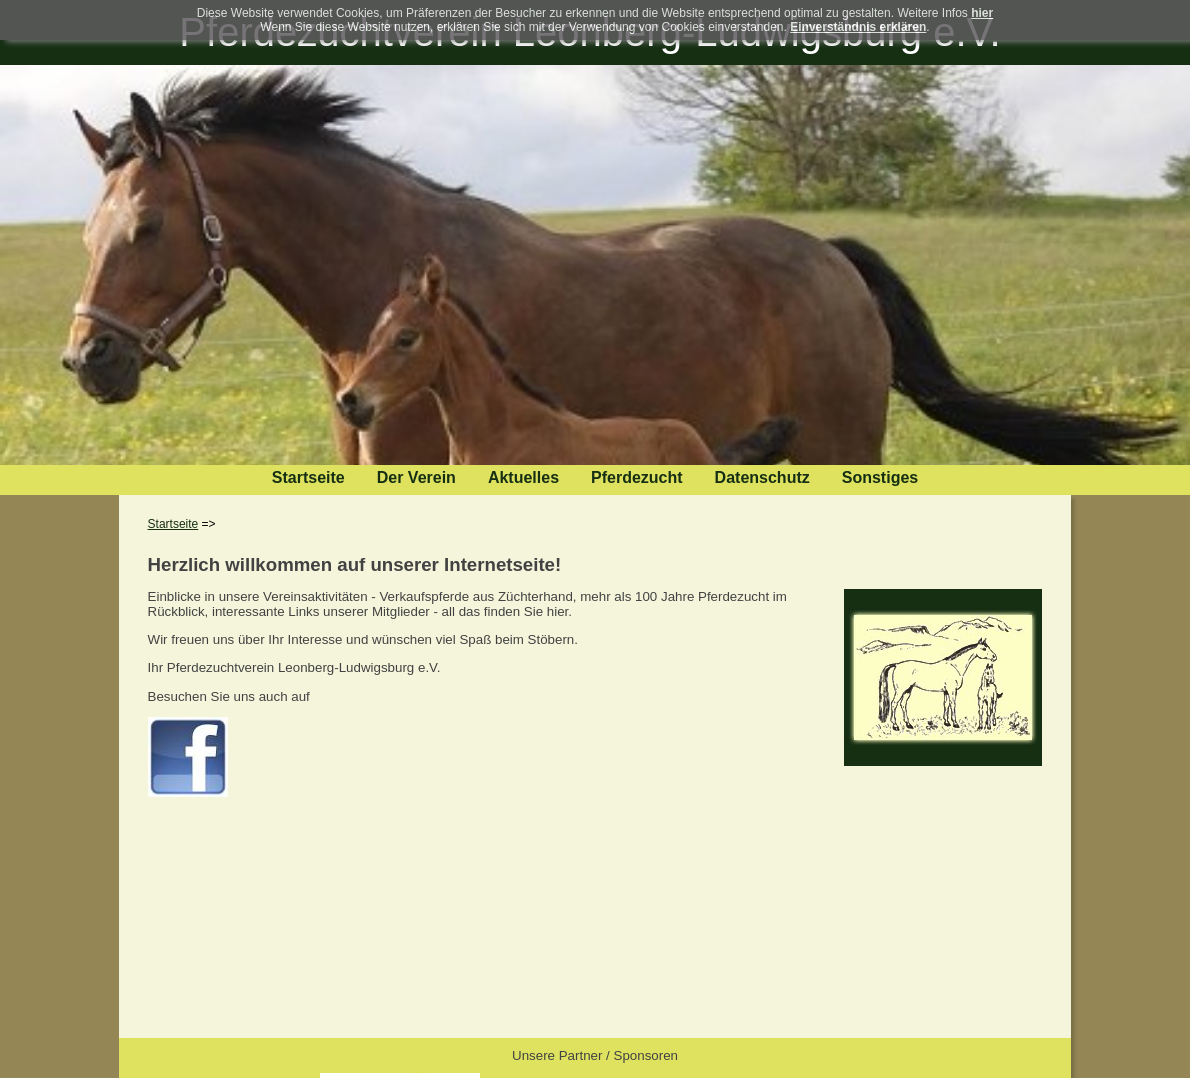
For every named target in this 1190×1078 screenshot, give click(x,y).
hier (982, 13)
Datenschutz (762, 477)
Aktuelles (523, 477)
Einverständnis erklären (858, 27)
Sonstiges (880, 477)
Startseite (308, 477)
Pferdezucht (637, 477)
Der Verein (416, 477)
